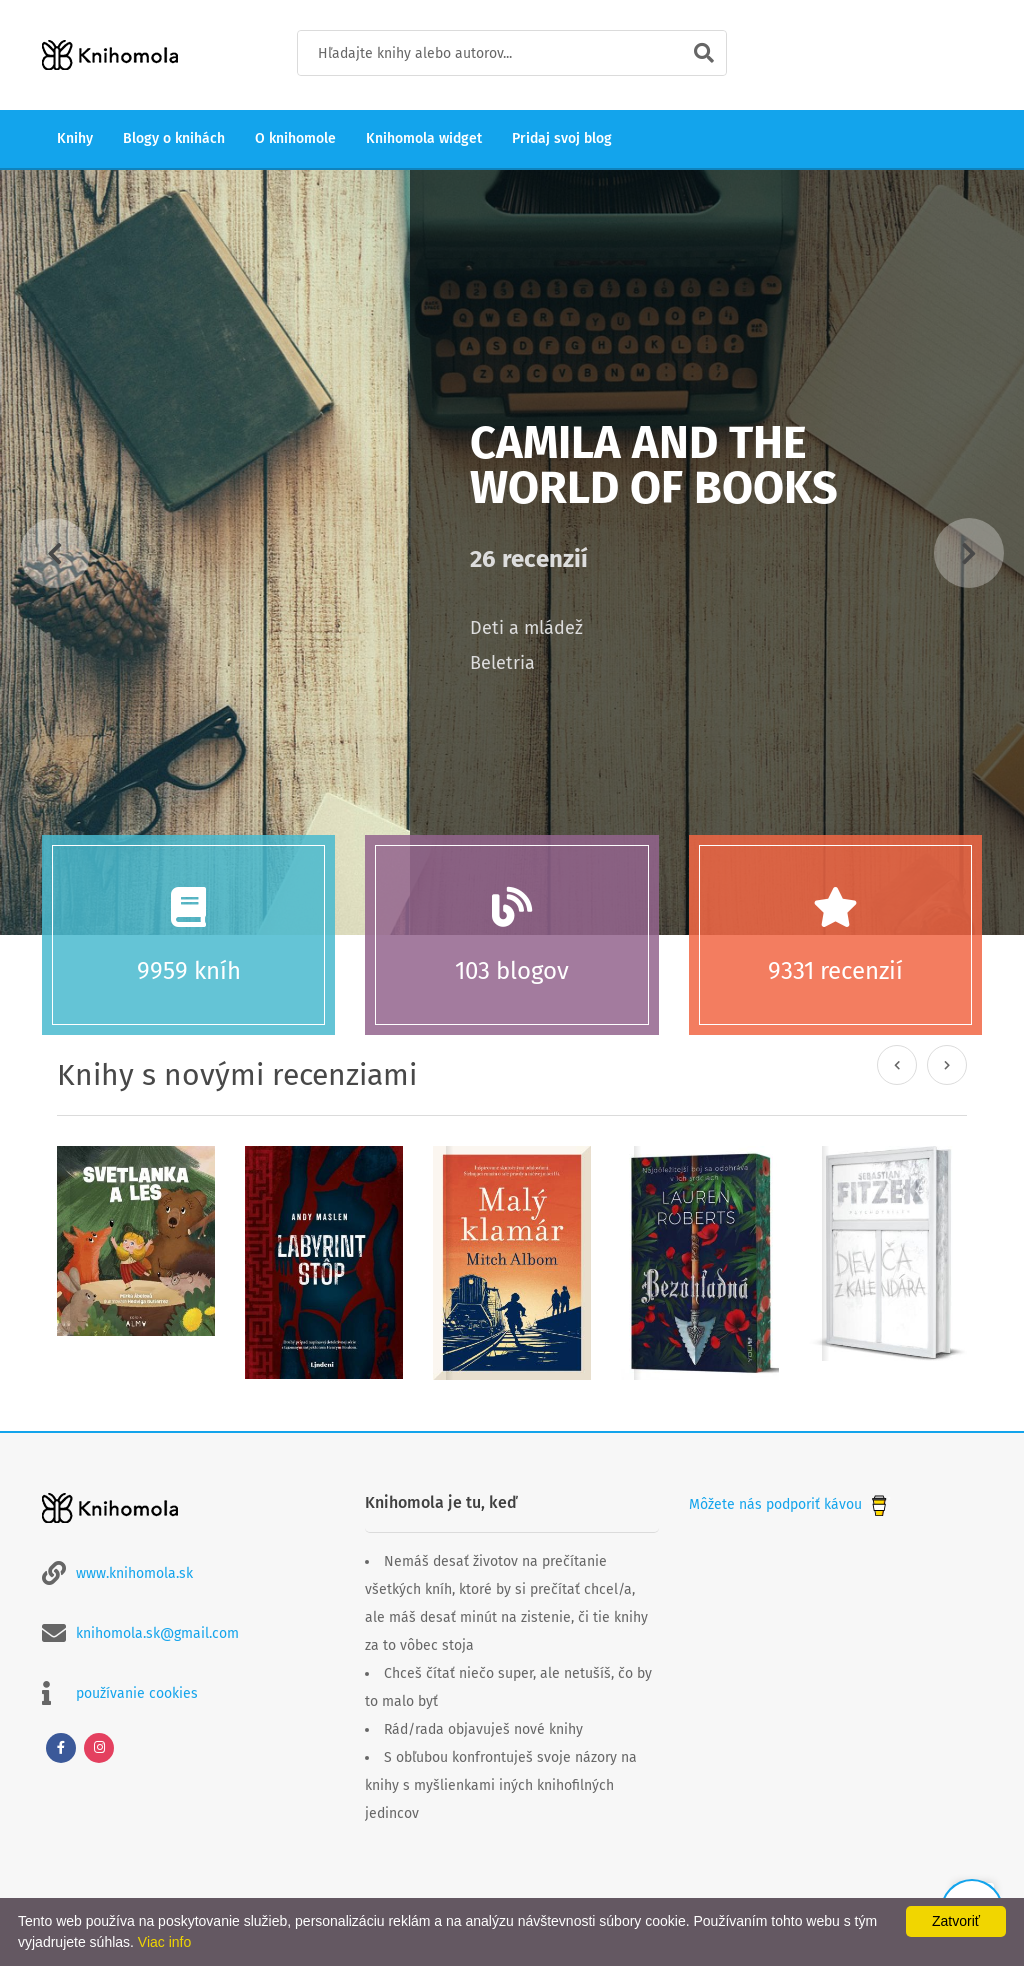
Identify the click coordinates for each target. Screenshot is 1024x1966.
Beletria (502, 663)
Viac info (164, 1942)
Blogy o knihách (174, 138)
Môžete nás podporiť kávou (790, 1504)
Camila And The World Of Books (654, 465)
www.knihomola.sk (134, 1573)
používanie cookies (137, 1693)
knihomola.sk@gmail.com (157, 1633)
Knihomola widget (424, 138)
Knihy (75, 138)
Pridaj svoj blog (562, 138)
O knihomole (295, 138)
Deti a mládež (526, 628)
